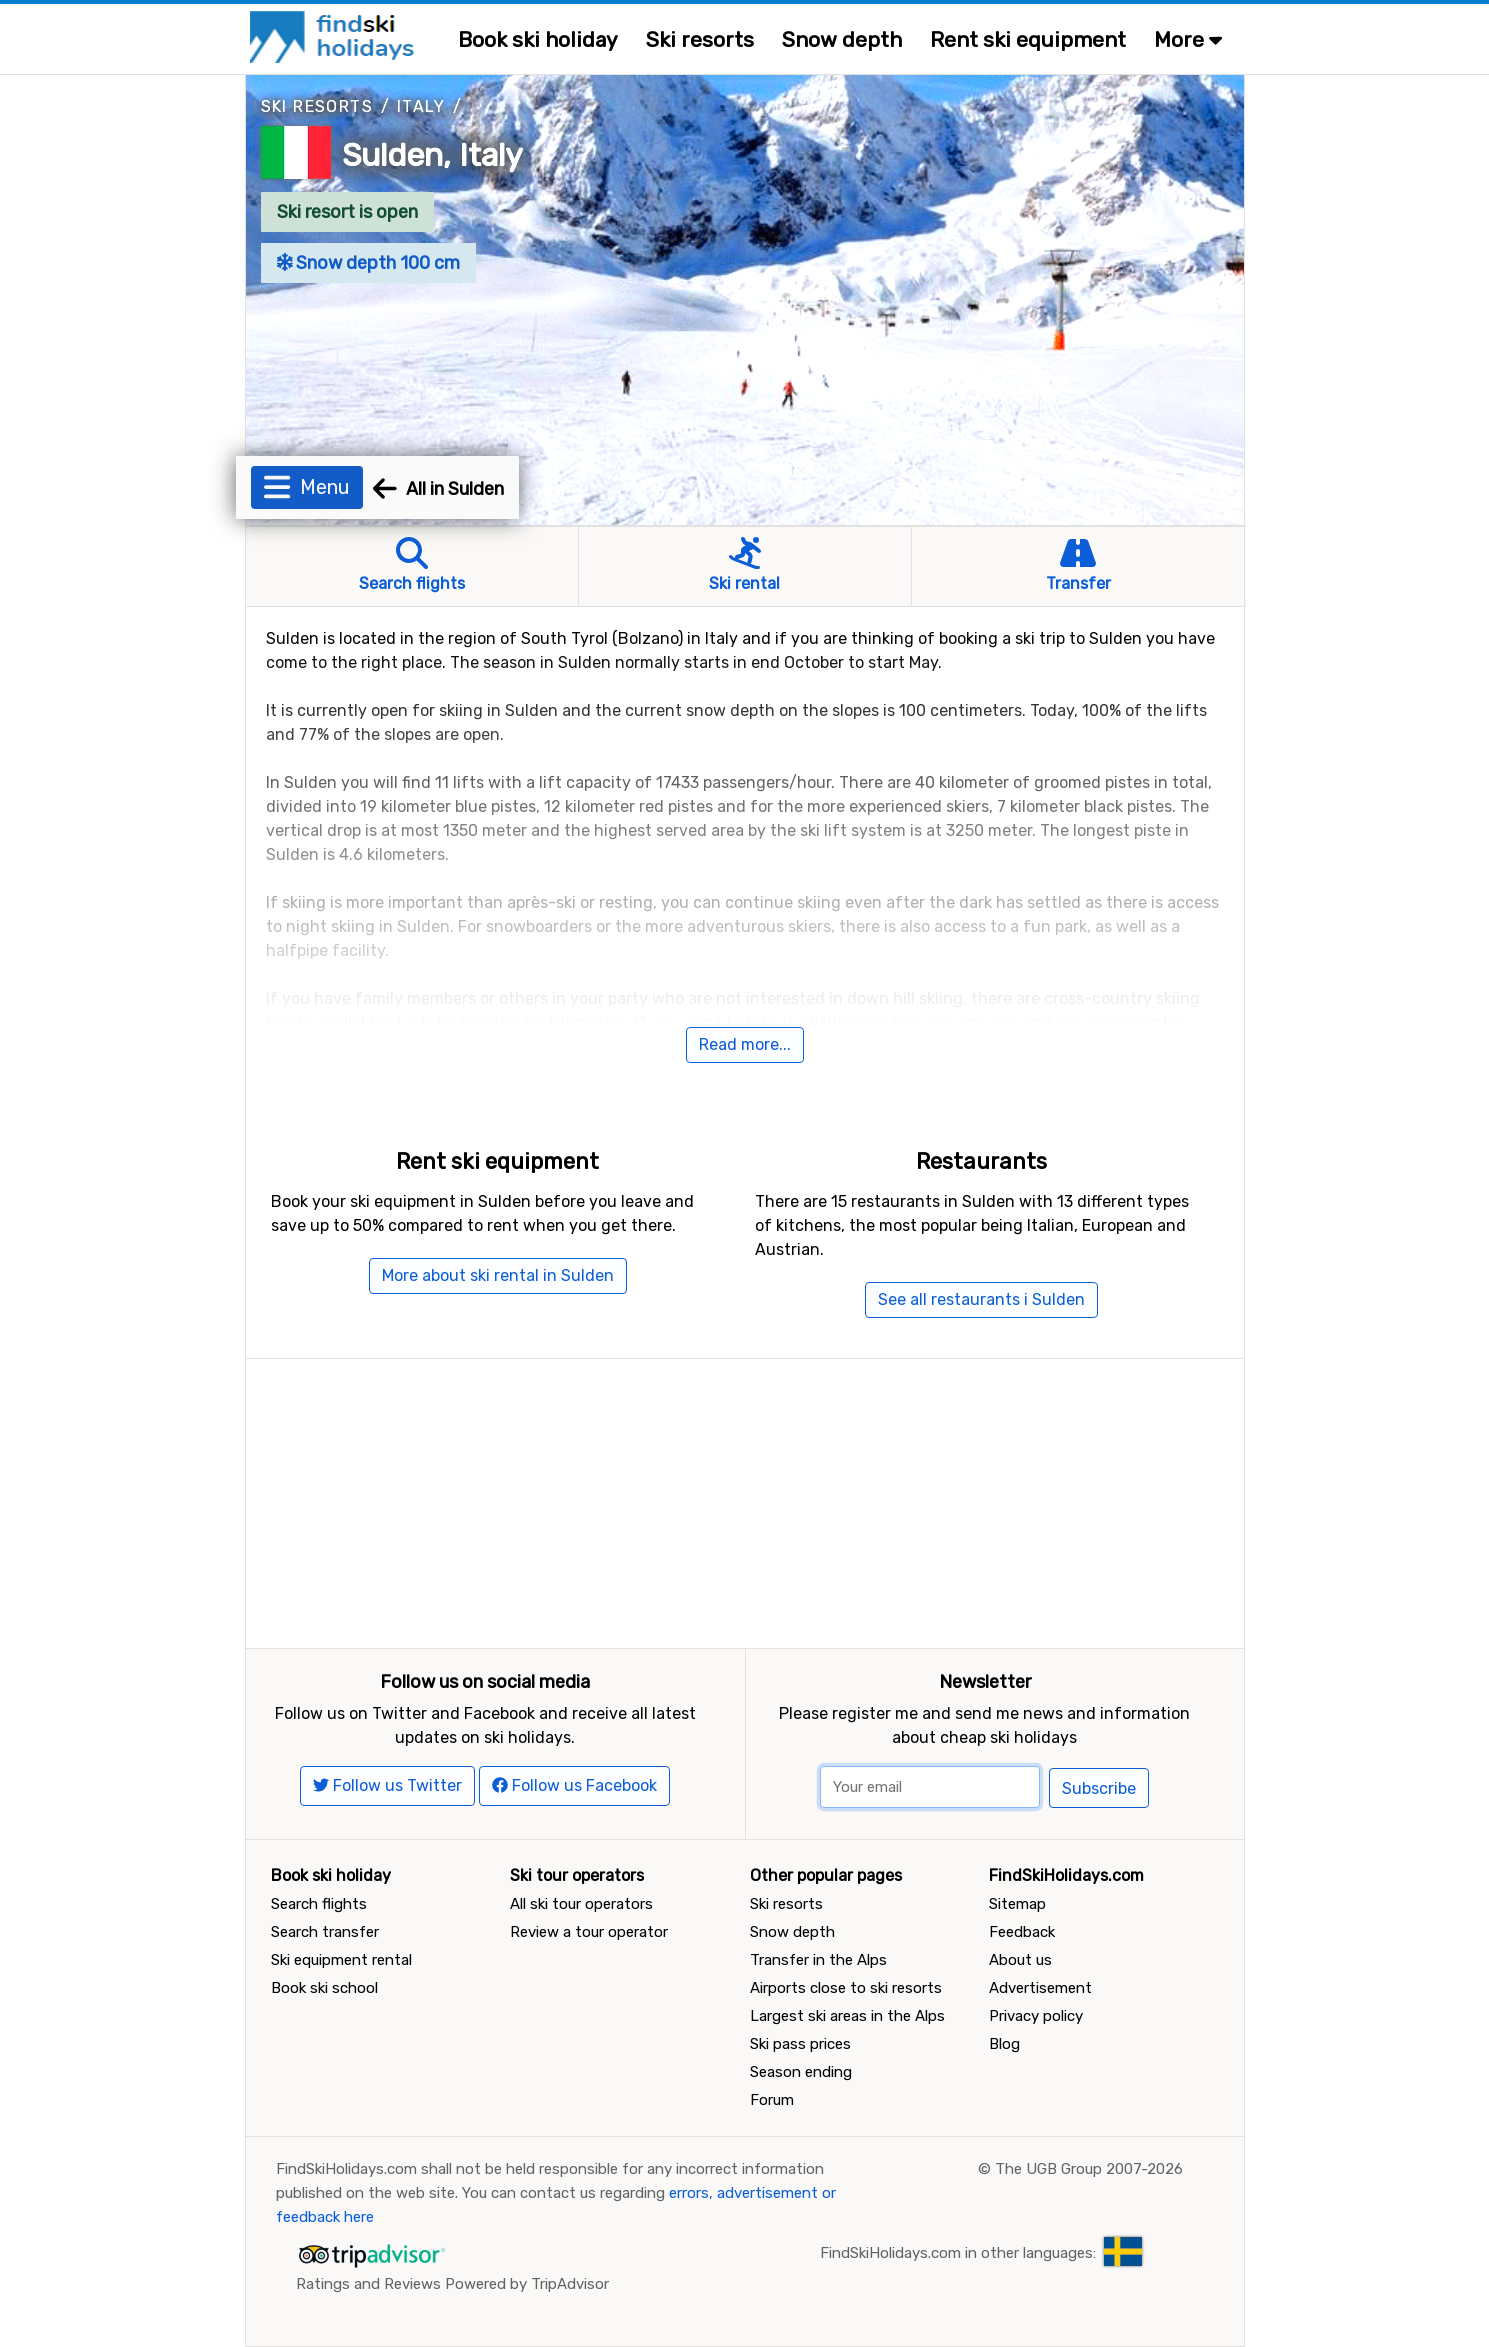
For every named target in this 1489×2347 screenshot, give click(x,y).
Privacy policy (1036, 2016)
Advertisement (1040, 1988)
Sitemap (1017, 1904)
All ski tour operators (581, 1904)
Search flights (319, 1904)
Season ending (801, 2072)
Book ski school (324, 1988)
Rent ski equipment (1028, 39)
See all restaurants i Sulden (981, 1299)
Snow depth (842, 39)
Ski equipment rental (341, 1960)
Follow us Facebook (574, 1785)
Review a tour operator (589, 1932)
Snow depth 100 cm (369, 263)
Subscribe (1099, 1788)
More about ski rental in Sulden (498, 1275)
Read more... (745, 1044)
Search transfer (325, 1932)
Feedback (1022, 1932)
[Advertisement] (745, 1499)
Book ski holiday (538, 39)
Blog (1004, 2044)
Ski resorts (700, 39)
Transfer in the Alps (818, 1960)
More (1188, 39)
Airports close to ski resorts (846, 1988)
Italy (421, 106)
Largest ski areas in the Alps (847, 2016)
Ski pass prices (800, 2044)
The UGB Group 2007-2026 (1089, 2169)
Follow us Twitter (387, 1785)
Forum (772, 2100)
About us (1020, 1960)
